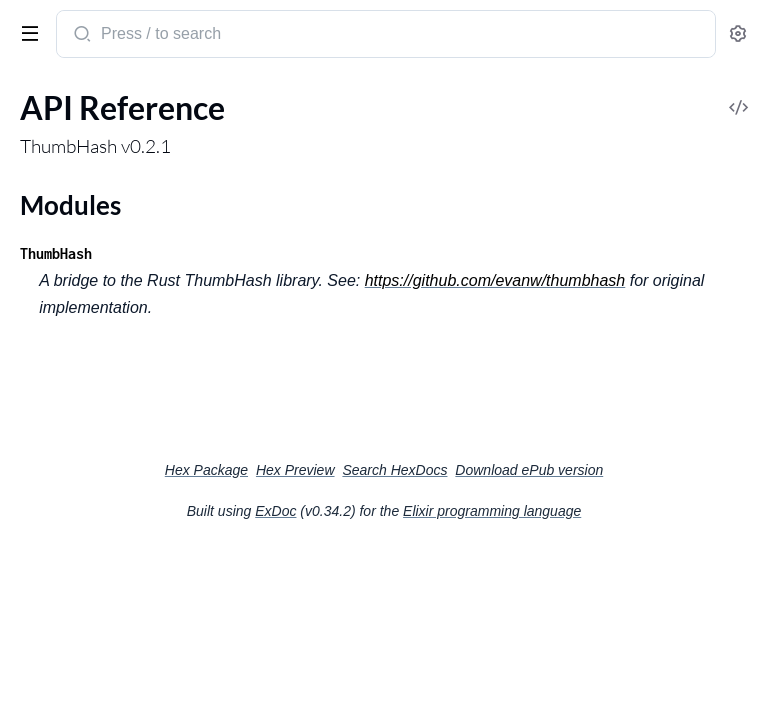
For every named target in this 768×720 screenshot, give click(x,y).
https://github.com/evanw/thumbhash (495, 280)
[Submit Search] (80, 36)
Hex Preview (295, 470)
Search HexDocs (394, 470)
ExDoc (275, 511)
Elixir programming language (492, 511)
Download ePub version (529, 470)
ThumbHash (56, 253)
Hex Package (206, 470)
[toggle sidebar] (26, 32)
